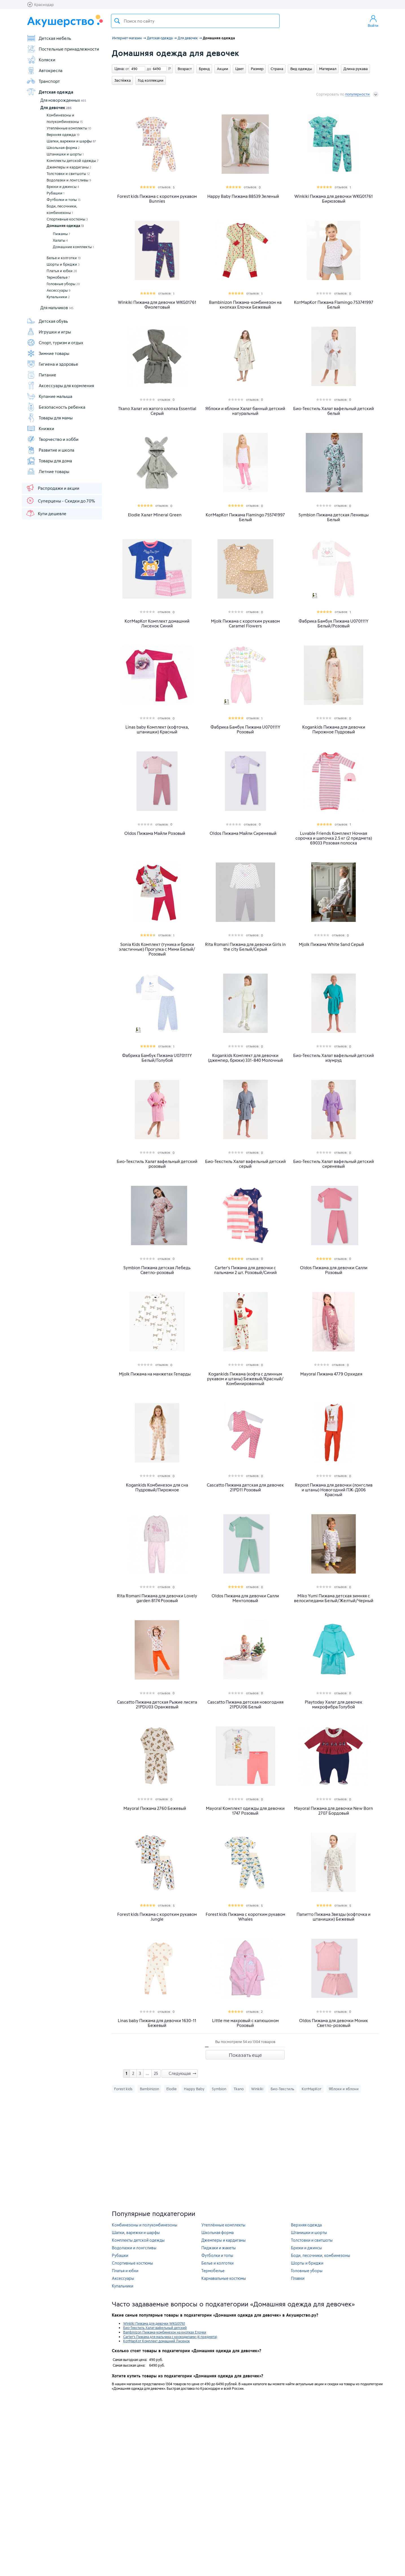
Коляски (41, 59)
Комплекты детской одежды (73, 160)
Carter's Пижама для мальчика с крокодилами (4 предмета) (170, 2337)
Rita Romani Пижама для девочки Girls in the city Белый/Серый (245, 947)
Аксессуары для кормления (60, 385)
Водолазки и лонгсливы (69, 180)
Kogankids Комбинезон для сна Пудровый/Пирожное (157, 1487)
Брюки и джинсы (63, 186)
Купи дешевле (46, 513)
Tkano (239, 2089)
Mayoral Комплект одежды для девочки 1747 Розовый (245, 1810)
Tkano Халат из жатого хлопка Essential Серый (157, 411)
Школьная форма (63, 147)
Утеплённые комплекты (69, 128)
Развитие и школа (50, 449)
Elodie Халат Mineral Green (155, 514)
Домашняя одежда (65, 225)
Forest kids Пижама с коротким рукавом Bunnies (157, 198)
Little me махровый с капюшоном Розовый (245, 2023)
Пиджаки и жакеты (218, 2247)
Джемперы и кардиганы (69, 167)
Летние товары (48, 471)
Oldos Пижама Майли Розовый (154, 833)
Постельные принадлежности (63, 48)
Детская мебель (49, 38)
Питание (41, 374)
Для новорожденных (63, 100)
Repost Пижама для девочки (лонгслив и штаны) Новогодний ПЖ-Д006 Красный (334, 1490)
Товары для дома (49, 460)
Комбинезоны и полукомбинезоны (65, 118)
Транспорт (43, 81)
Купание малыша (49, 396)
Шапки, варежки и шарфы (71, 141)
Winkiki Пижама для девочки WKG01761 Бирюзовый (333, 198)
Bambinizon (149, 2089)
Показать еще (245, 2055)
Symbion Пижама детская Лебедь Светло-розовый (157, 1270)
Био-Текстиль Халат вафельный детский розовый (157, 1164)
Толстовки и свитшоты (68, 173)
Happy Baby (194, 2089)
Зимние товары (48, 353)
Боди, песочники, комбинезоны (62, 209)
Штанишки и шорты (65, 154)
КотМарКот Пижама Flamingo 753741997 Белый (333, 304)
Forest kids (123, 2089)
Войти (373, 21)
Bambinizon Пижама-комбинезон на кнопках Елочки (164, 2332)
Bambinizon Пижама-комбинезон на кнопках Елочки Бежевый (245, 304)
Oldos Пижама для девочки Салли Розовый (333, 1270)
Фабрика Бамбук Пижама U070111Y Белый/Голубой (157, 1058)
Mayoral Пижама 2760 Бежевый (154, 1808)
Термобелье (58, 277)
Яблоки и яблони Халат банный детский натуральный (245, 411)
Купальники (58, 296)
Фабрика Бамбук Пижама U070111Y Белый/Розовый (334, 623)
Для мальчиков (56, 307)
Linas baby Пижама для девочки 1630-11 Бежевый (157, 2023)
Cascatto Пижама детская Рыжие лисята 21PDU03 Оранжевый (157, 1704)
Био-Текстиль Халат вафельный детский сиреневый (333, 1164)
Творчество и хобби (53, 439)
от (126, 69)
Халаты (60, 240)
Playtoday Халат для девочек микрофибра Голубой (333, 1704)
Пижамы (61, 233)
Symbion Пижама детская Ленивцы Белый (334, 517)
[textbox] (195, 21)
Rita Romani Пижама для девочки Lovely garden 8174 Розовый (157, 1598)
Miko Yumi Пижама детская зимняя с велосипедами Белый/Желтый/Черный (333, 1598)
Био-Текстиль (282, 2089)
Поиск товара (117, 21)
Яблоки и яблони (344, 2089)
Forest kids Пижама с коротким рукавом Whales (245, 1916)
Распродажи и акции (52, 487)
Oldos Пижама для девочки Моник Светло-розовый (333, 2023)
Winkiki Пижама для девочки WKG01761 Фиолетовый (157, 304)
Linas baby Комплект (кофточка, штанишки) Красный (157, 729)
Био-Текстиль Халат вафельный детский (155, 2328)
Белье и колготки (64, 257)
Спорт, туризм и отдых (55, 342)
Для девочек (55, 107)
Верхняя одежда (63, 134)
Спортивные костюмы (67, 219)
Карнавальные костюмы (223, 2278)
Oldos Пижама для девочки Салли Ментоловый (245, 1598)
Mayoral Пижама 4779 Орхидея (331, 1374)
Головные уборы (63, 283)
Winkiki (257, 2089)
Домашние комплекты (73, 246)
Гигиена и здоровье (52, 364)
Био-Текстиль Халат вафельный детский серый (245, 1164)
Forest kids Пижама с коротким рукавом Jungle (157, 1916)
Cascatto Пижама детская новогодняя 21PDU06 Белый (245, 1704)
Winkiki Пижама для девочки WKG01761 (154, 2323)
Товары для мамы (50, 417)
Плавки (297, 2278)
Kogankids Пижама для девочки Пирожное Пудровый (333, 729)
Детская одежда (50, 91)
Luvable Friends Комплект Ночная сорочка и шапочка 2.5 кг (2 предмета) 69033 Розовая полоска (333, 838)
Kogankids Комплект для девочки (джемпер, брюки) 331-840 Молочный (245, 1058)
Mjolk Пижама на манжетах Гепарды (155, 1374)
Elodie (171, 2089)
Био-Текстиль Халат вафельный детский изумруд (333, 1058)
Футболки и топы (63, 199)
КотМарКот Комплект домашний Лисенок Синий (157, 623)
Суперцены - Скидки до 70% (60, 500)
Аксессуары (59, 290)
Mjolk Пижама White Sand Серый (331, 944)
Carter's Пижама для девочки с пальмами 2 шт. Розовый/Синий (245, 1270)
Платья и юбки (62, 270)
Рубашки (55, 193)
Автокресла (44, 70)
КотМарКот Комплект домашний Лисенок (156, 2341)
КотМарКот (311, 2089)
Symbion (219, 2089)
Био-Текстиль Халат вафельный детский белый (333, 411)
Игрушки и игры (49, 331)
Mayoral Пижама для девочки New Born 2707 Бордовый (333, 1810)
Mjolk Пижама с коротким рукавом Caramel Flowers (245, 623)
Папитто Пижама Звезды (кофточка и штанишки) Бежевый (334, 1916)
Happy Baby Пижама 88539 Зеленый (243, 196)
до (148, 69)
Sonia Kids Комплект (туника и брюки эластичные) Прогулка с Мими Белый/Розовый (157, 949)
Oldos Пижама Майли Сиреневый (243, 833)
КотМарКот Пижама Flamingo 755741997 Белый (245, 517)
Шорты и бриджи (63, 264)
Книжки (40, 428)
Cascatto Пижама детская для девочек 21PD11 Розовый (245, 1487)
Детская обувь (47, 321)
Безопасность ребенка (56, 406)
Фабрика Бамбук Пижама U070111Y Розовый (245, 729)
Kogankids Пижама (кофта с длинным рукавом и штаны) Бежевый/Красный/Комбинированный (245, 1379)
